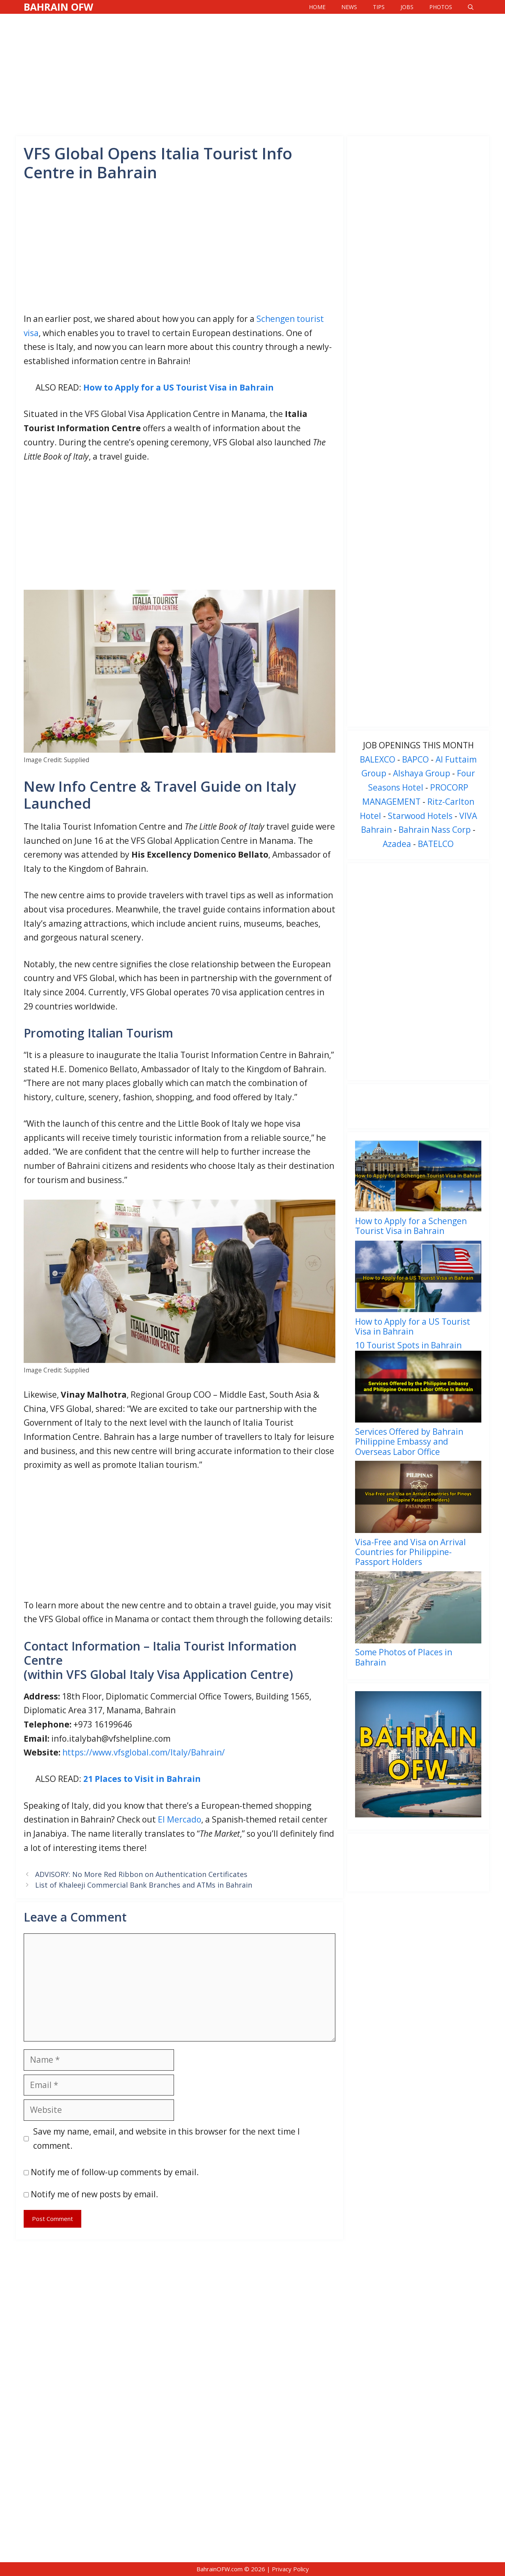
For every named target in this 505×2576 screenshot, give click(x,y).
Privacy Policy (290, 2569)
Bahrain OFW (58, 6)
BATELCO (436, 843)
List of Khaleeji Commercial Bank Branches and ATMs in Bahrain (143, 1885)
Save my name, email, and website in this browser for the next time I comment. (166, 2138)
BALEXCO (377, 759)
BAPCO (415, 759)
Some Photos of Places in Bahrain (403, 1657)
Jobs (406, 7)
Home (317, 7)
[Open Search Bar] (470, 7)
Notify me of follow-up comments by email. (115, 2172)
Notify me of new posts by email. (94, 2194)
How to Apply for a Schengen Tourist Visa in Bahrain (411, 1225)
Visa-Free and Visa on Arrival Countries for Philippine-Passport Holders (410, 1552)
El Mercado (179, 1819)
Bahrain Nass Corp (434, 829)
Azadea (397, 843)
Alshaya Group (421, 773)
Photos (440, 7)
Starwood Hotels (420, 815)
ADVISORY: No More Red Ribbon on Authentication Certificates (141, 1874)
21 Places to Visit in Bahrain (142, 1778)
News (349, 7)
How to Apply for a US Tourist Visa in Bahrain (178, 387)
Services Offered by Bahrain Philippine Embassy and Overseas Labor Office (409, 1441)
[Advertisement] (252, 73)
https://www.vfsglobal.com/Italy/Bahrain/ (143, 1752)
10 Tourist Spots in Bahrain (408, 1345)
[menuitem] (418, 1190)
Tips (379, 7)
